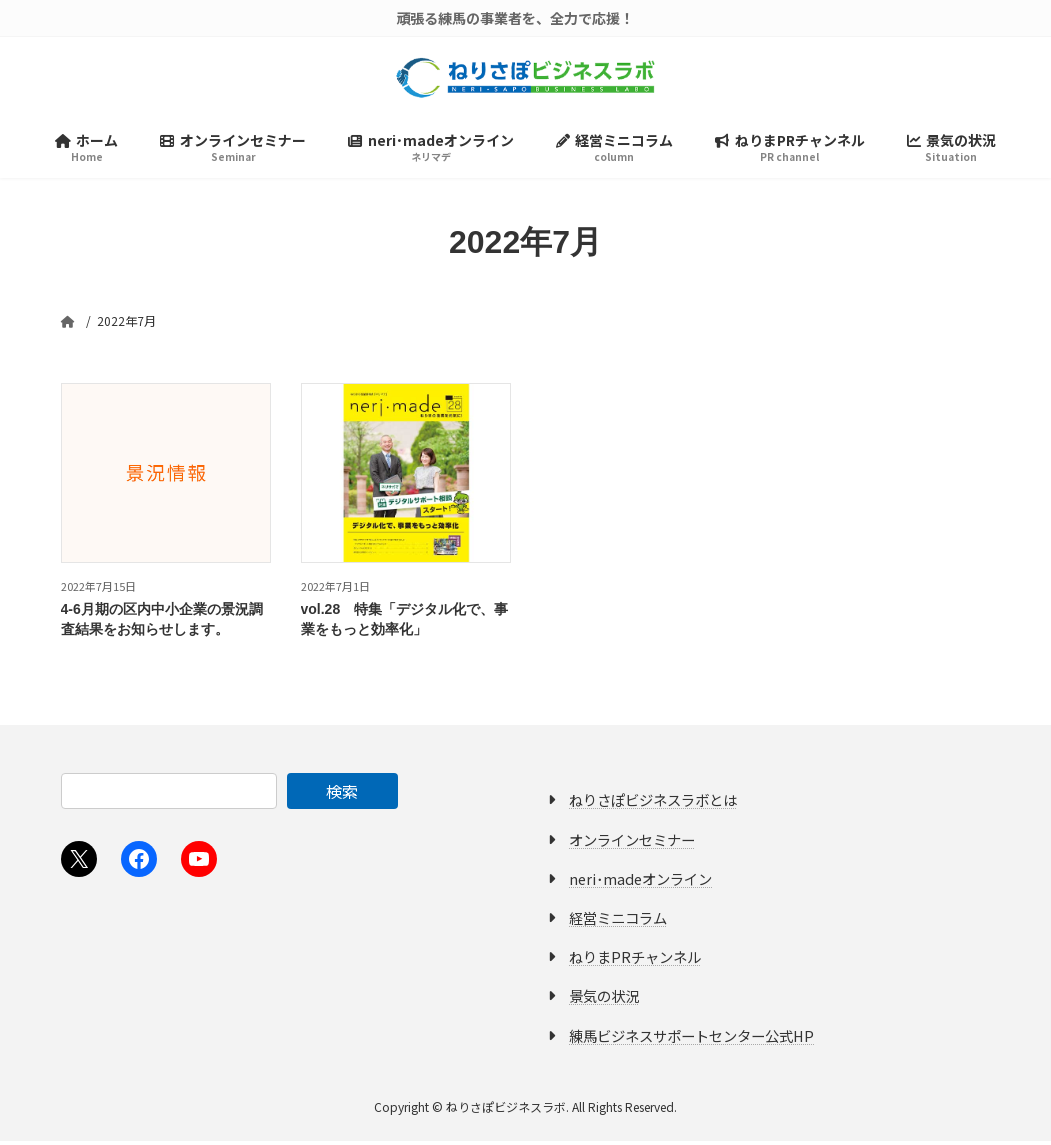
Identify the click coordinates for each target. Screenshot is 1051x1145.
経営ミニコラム (618, 921)
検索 (342, 795)
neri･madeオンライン (640, 882)
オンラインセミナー (632, 842)
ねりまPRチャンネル (635, 960)
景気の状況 (604, 999)
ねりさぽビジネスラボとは (653, 803)
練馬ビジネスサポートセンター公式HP (691, 1038)
